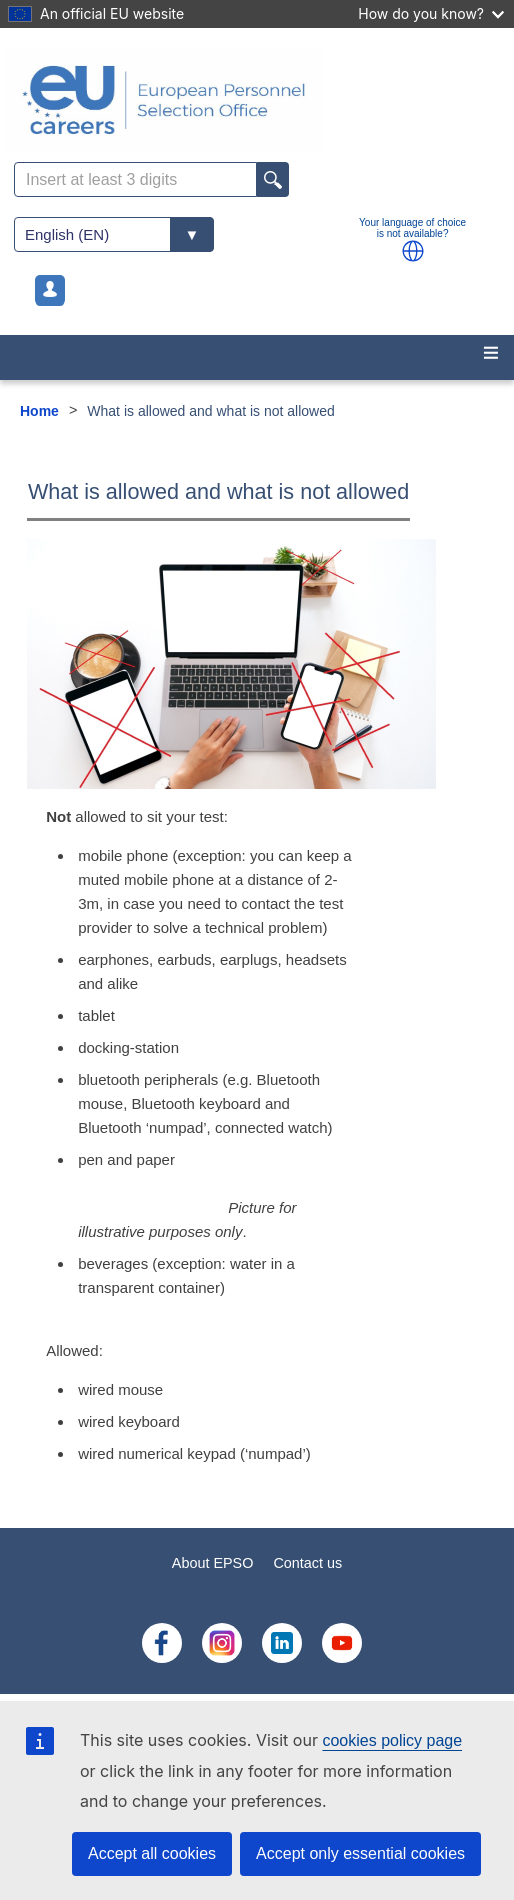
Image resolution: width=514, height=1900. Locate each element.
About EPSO (213, 1563)
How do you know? (431, 13)
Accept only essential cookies (360, 1853)
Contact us (307, 1563)
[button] (413, 251)
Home (39, 411)
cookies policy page (392, 1740)
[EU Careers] (257, 100)
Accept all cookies (152, 1853)
